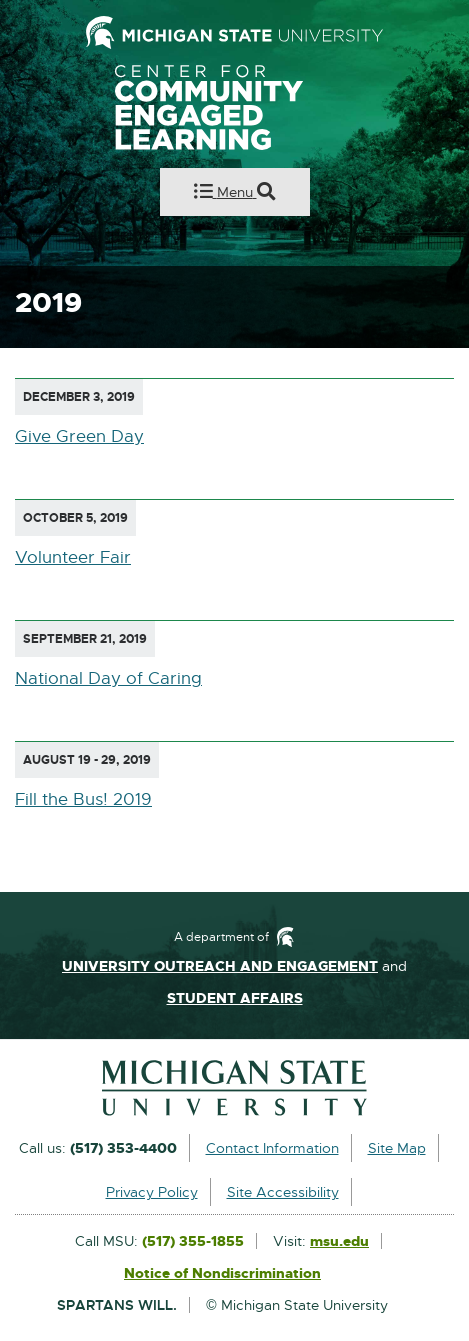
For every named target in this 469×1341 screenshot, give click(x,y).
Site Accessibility (283, 1192)
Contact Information (272, 1148)
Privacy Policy (152, 1192)
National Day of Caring (108, 678)
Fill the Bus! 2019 (83, 799)
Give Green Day (79, 436)
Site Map (397, 1148)
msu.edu (339, 1242)
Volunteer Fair (73, 557)
